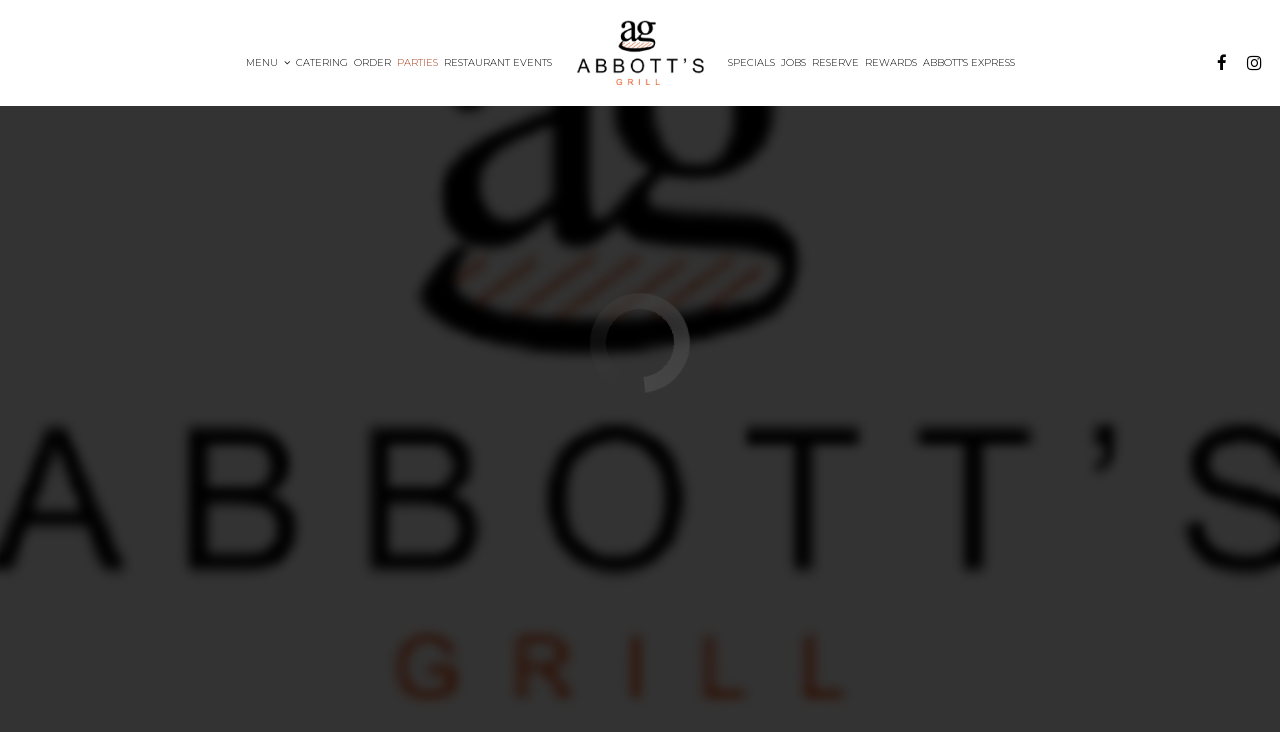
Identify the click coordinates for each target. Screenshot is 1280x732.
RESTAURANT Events (498, 62)
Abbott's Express (969, 62)
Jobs (793, 62)
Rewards (891, 62)
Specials (751, 62)
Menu (268, 62)
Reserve (835, 62)
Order (372, 62)
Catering (322, 62)
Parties (417, 62)
